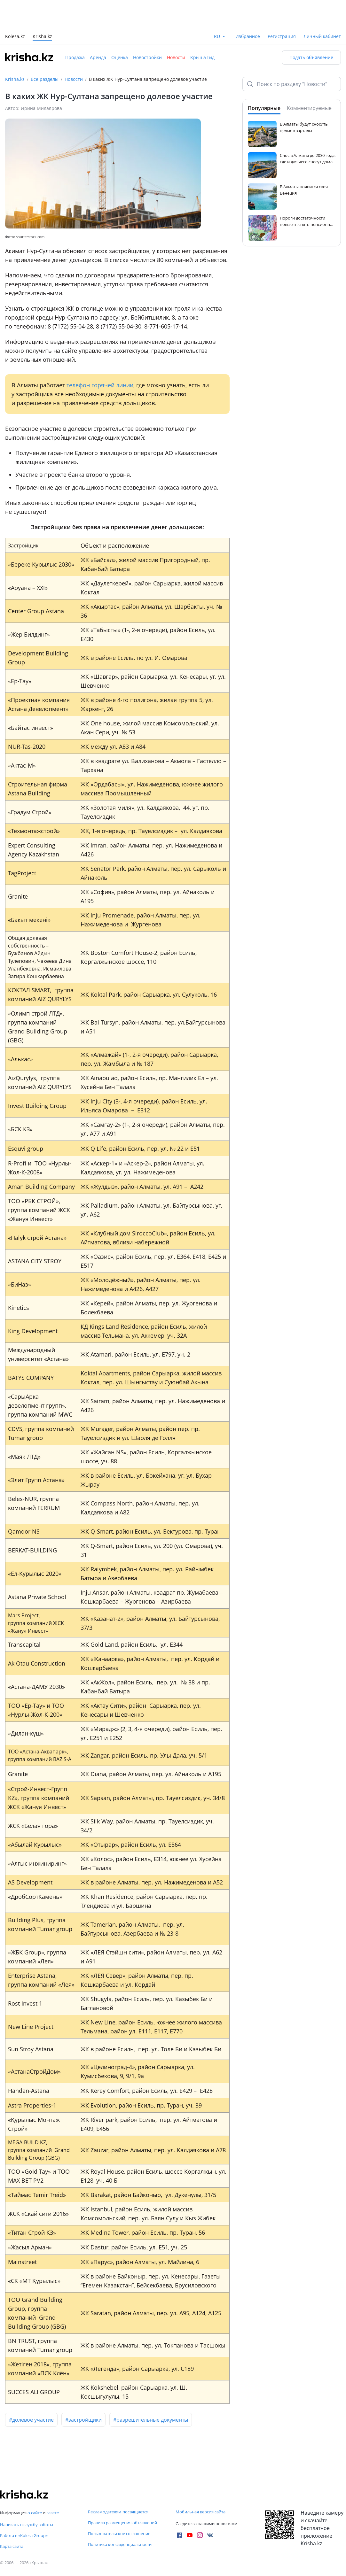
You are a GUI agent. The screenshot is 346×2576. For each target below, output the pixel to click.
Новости (176, 57)
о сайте (35, 2513)
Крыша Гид (202, 57)
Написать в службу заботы (26, 2524)
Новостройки (147, 57)
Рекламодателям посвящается (118, 2512)
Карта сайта (11, 2546)
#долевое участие (31, 2419)
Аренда (98, 57)
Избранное (247, 36)
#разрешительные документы (150, 2419)
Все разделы (45, 79)
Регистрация (282, 36)
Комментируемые (309, 108)
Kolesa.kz (15, 37)
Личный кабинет (322, 36)
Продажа (75, 57)
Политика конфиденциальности (120, 2544)
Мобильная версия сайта (200, 2512)
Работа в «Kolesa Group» (24, 2535)
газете (52, 2513)
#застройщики (83, 2419)
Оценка (119, 57)
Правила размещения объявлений (122, 2523)
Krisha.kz (15, 79)
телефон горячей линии (100, 385)
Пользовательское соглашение (119, 2533)
